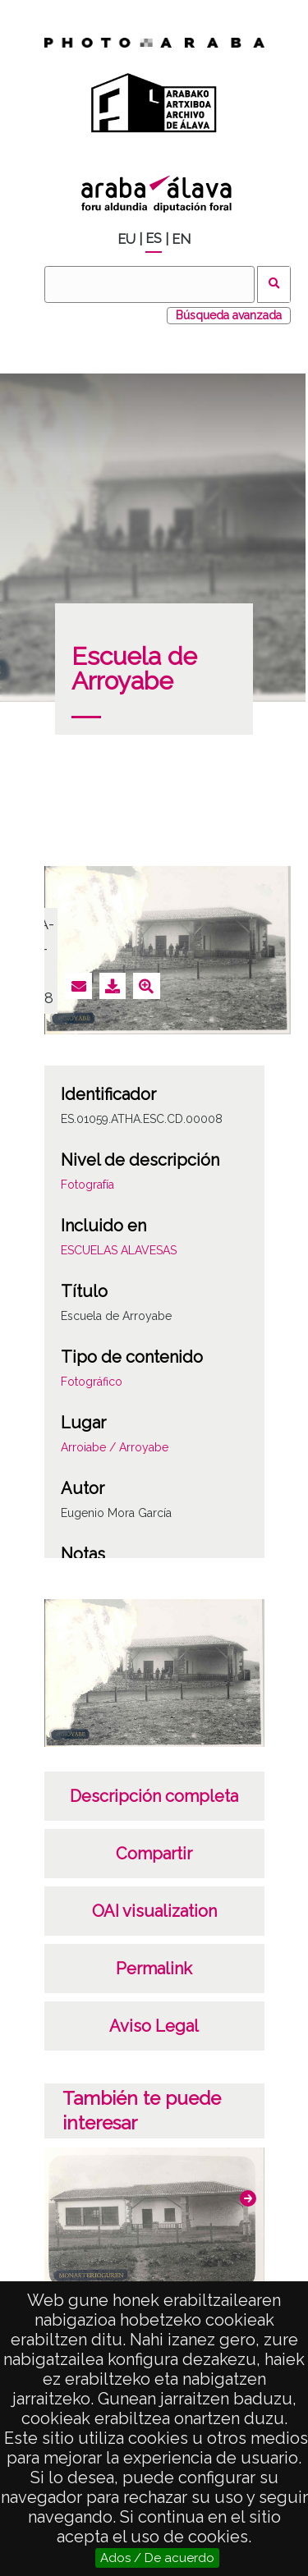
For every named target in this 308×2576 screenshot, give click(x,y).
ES (153, 238)
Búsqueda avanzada (229, 315)
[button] (248, 2198)
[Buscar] (149, 284)
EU (126, 239)
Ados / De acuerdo (157, 2558)
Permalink (154, 1968)
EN (181, 239)
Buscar (274, 284)
